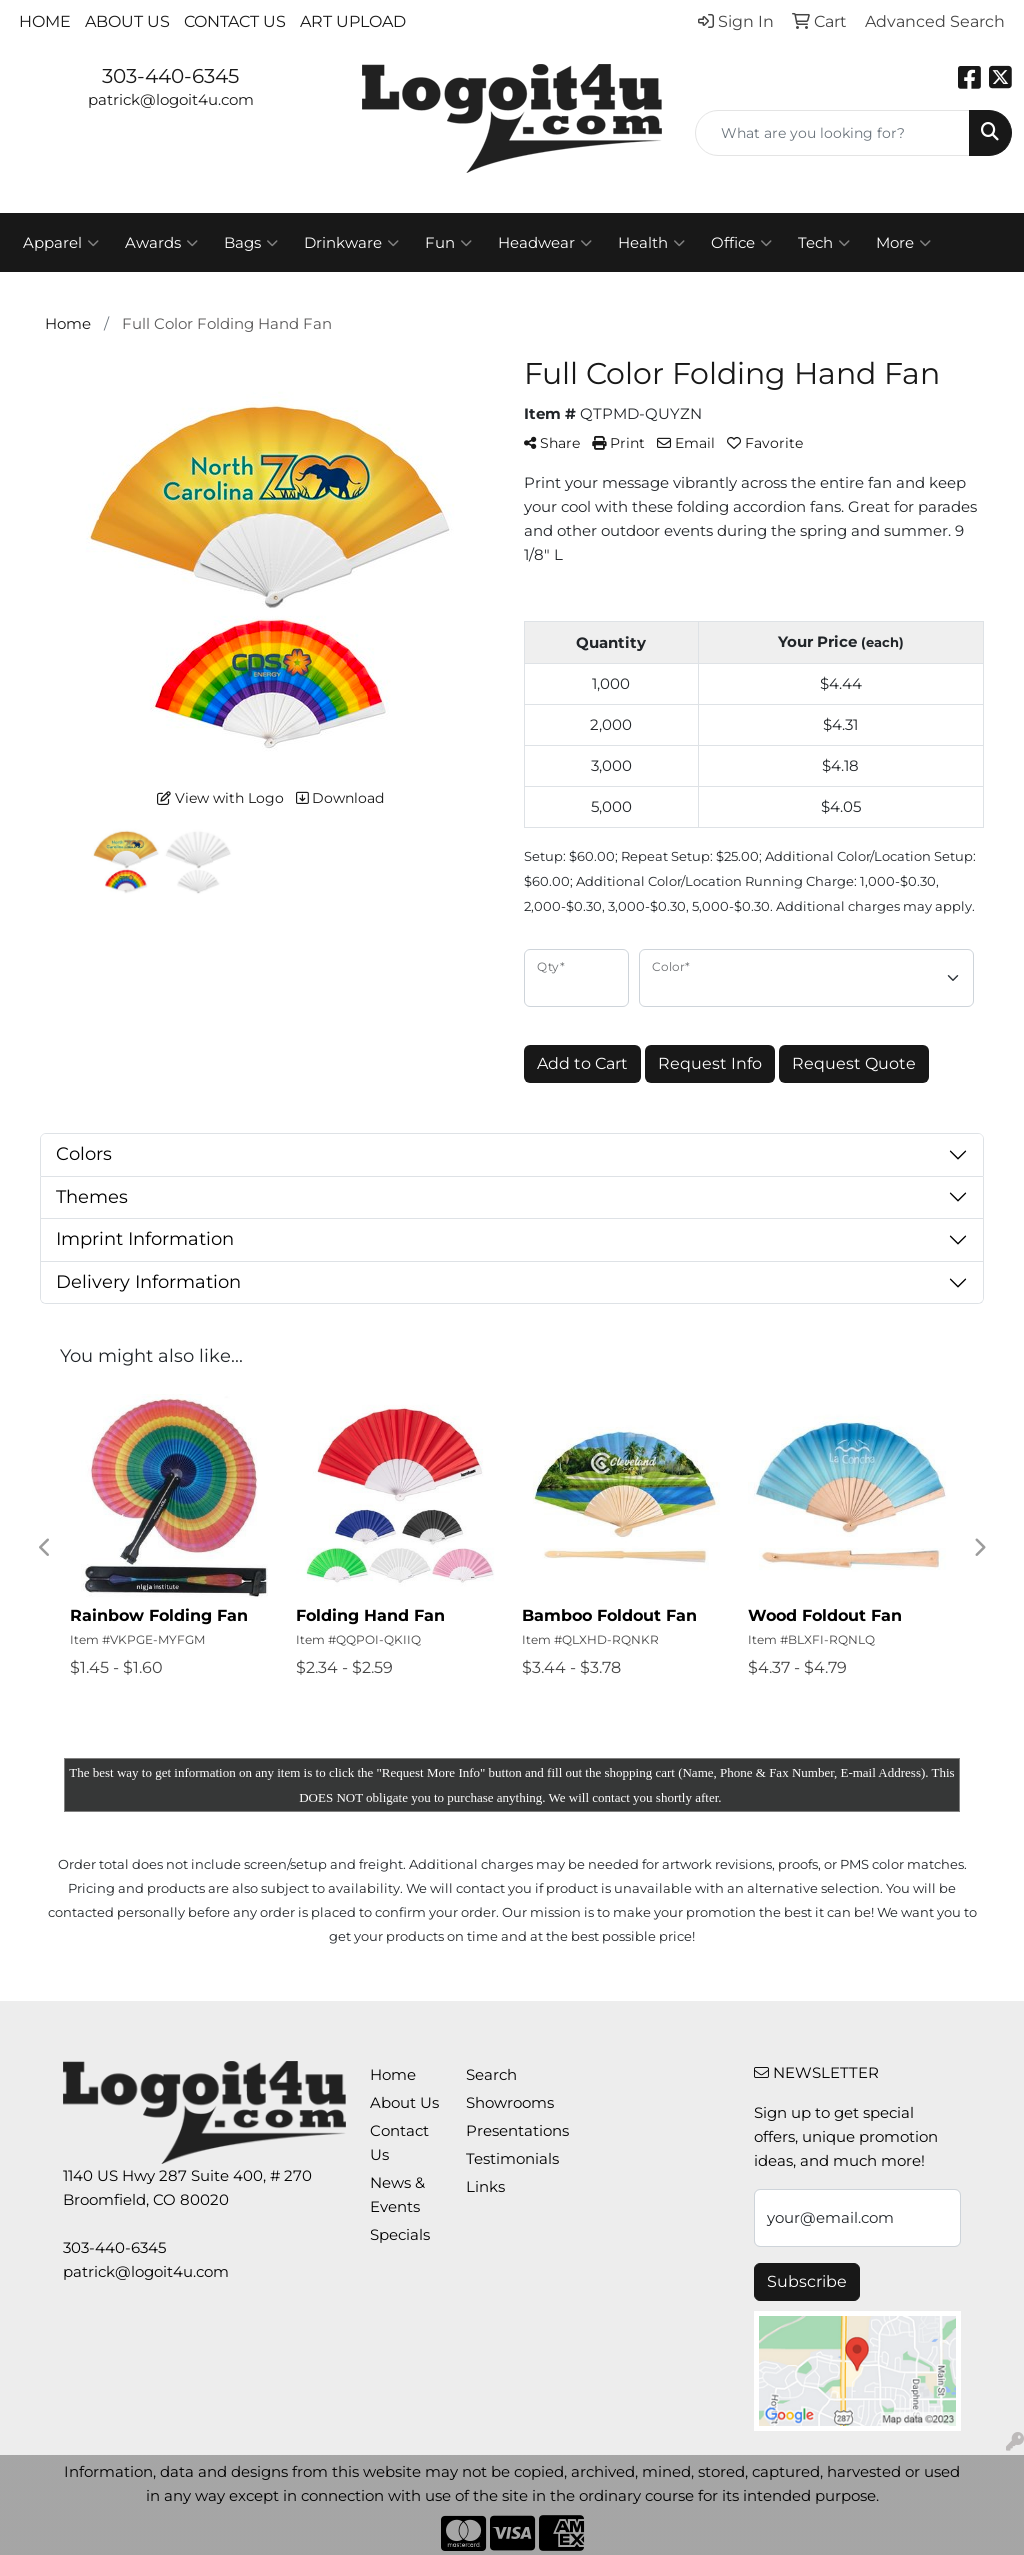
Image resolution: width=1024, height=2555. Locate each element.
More (903, 243)
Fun (448, 243)
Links (485, 2187)
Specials (400, 2235)
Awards (161, 243)
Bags (251, 243)
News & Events (397, 2195)
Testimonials (502, 2159)
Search (491, 2075)
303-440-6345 (170, 76)
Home (45, 21)
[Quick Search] (832, 133)
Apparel (61, 243)
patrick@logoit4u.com (171, 100)
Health (651, 243)
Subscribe (807, 2281)
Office (741, 243)
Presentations (502, 2131)
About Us (127, 21)
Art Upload (353, 21)
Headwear (545, 243)
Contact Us (235, 21)
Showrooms (502, 2103)
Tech (824, 243)
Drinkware (351, 243)
